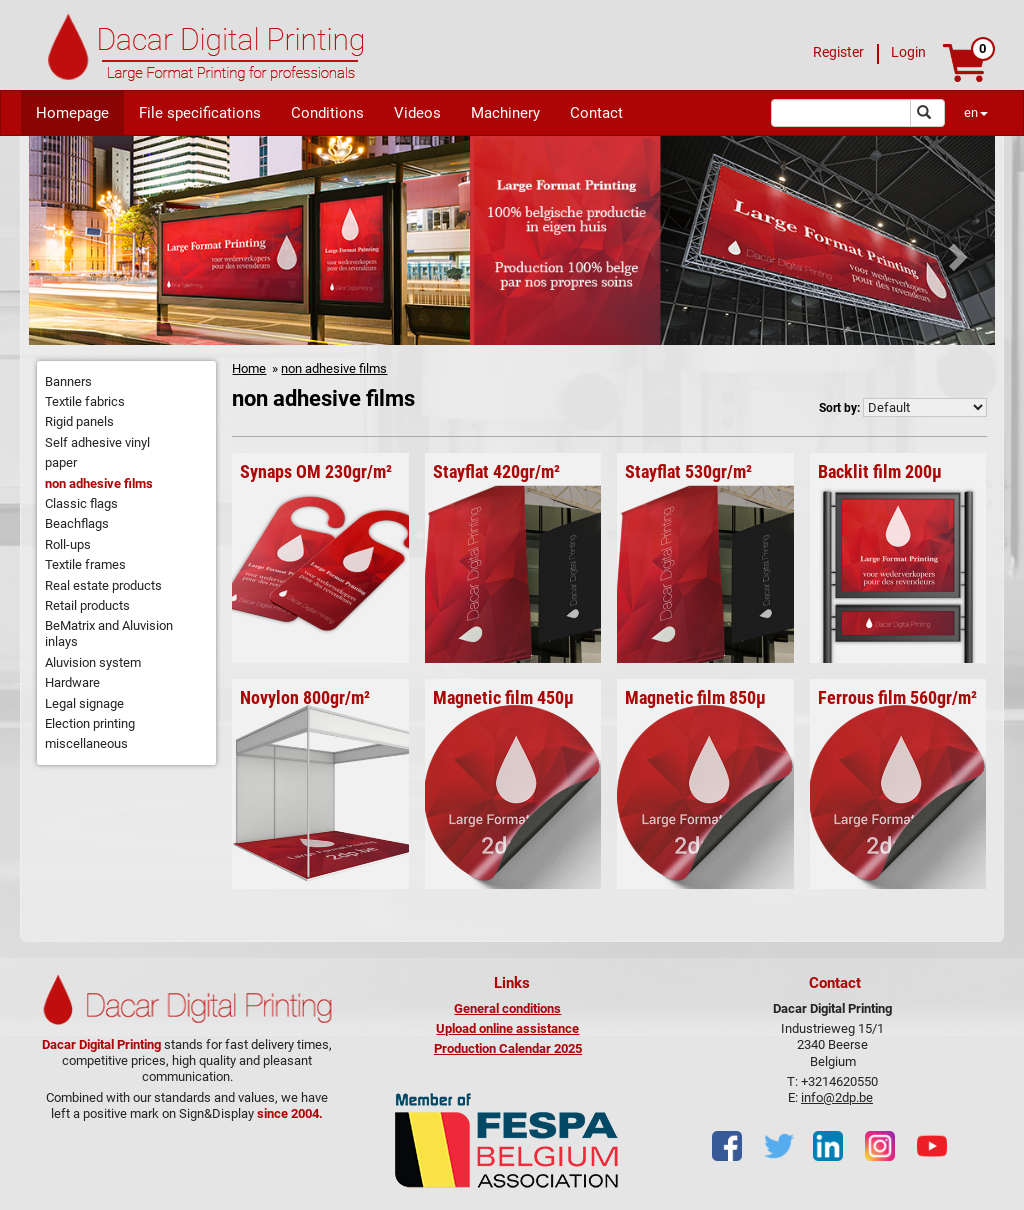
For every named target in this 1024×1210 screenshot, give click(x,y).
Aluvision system (93, 662)
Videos (417, 113)
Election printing (90, 723)
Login (908, 52)
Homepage (72, 113)
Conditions (327, 113)
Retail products (87, 605)
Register (838, 52)
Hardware (72, 682)
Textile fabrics (85, 401)
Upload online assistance (507, 1028)
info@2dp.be (837, 1097)
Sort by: (839, 408)
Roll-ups (68, 544)
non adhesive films (99, 483)
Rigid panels (79, 421)
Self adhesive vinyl (97, 442)
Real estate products (103, 585)
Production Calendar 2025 (508, 1048)
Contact (596, 113)
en (976, 112)
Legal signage (84, 703)
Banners (68, 381)
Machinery (505, 113)
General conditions (507, 1008)
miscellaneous (86, 743)
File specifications (200, 113)
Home (249, 368)
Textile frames (85, 564)
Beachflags (77, 523)
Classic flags (81, 503)
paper (61, 462)
